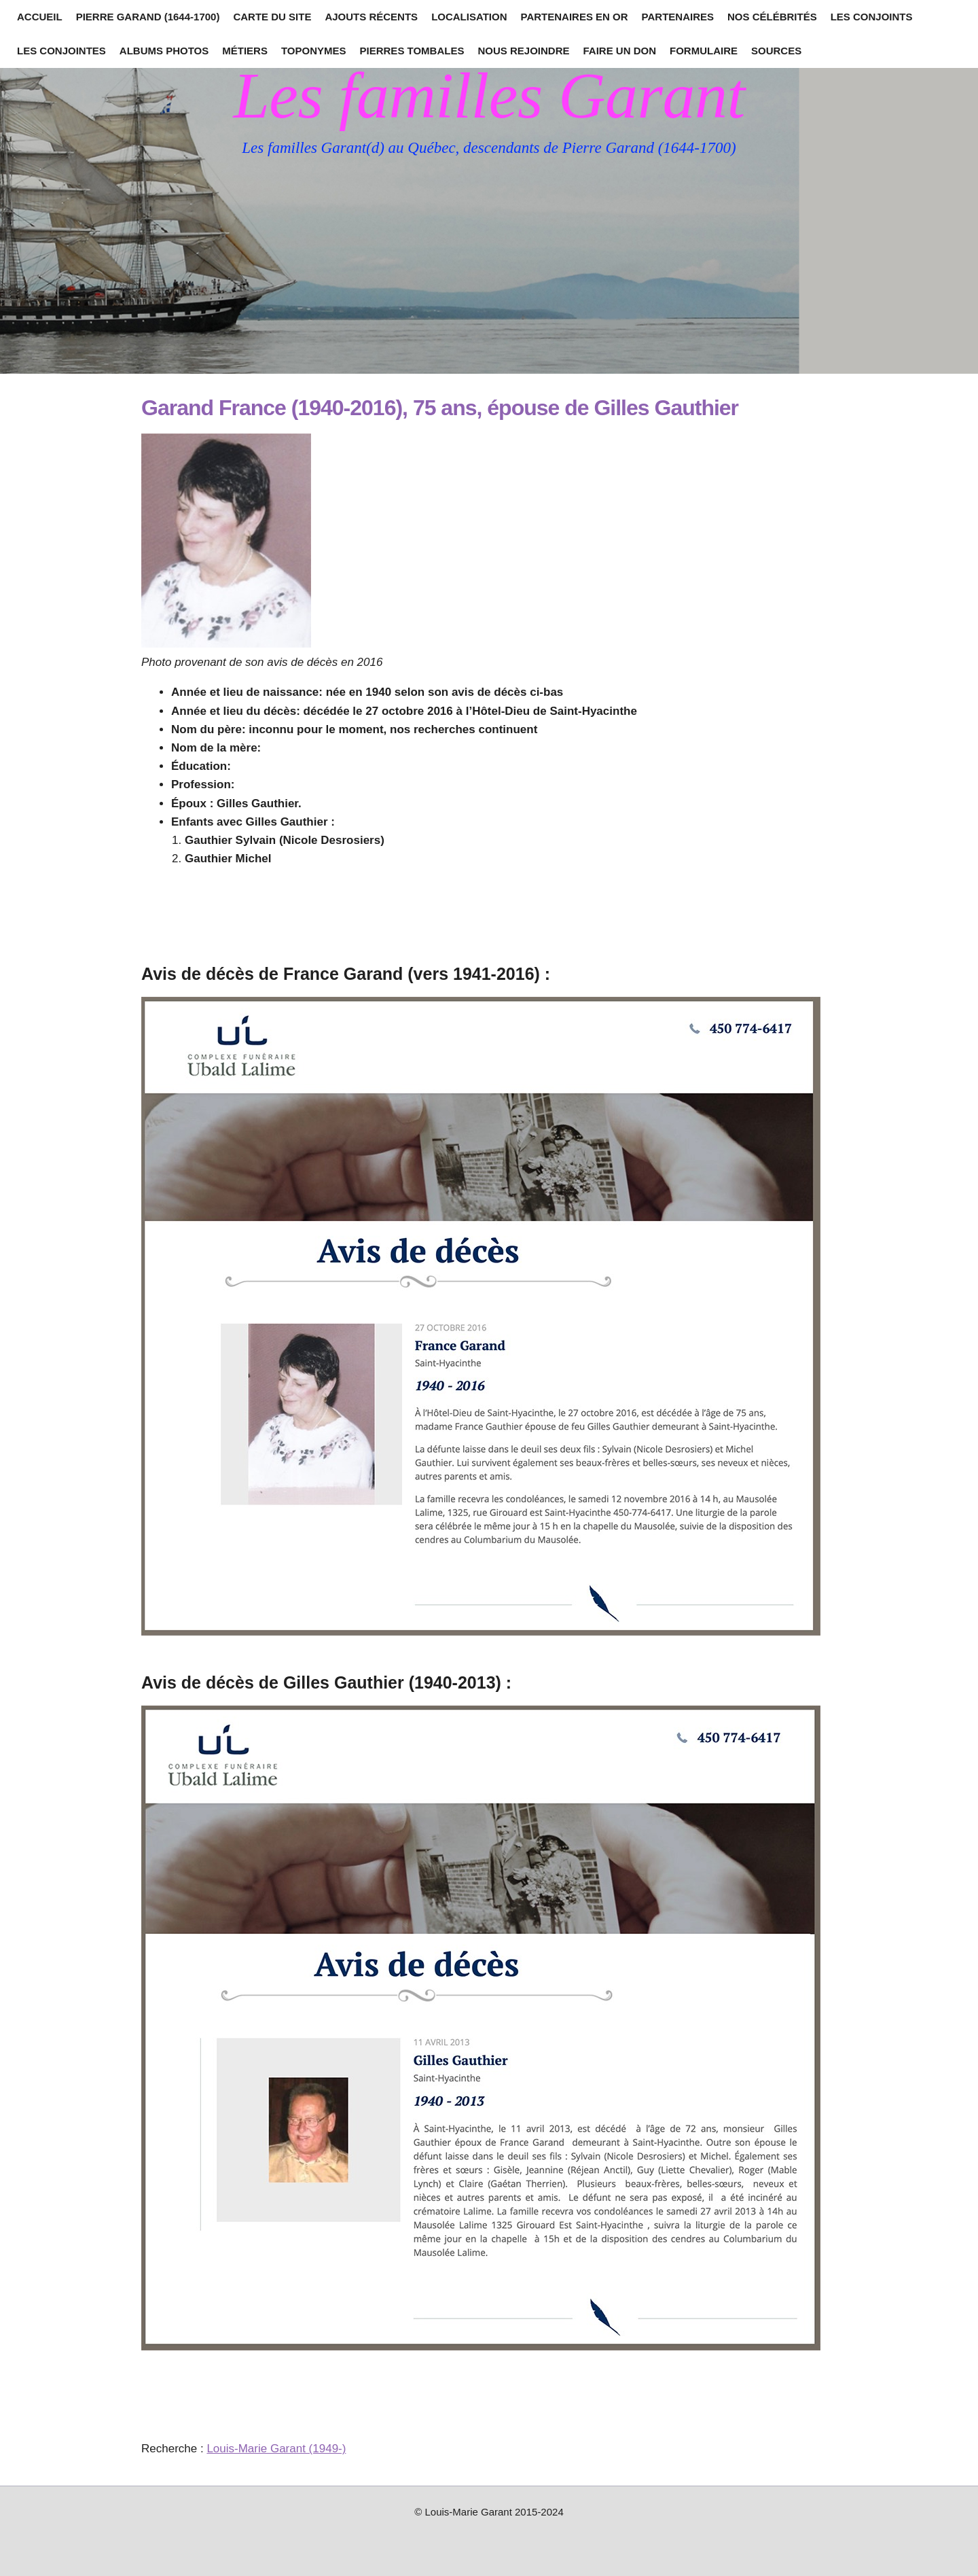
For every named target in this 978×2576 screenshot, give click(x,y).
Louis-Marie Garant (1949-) (276, 2448)
